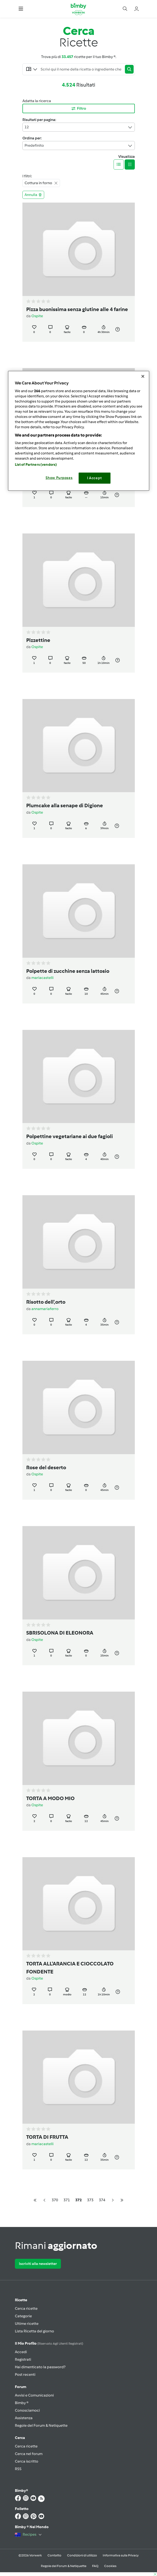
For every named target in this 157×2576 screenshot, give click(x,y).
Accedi (21, 2352)
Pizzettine (38, 640)
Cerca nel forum (28, 2453)
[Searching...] (81, 69)
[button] (21, 9)
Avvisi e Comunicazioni (34, 2395)
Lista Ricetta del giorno (34, 2331)
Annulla (33, 194)
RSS (18, 2469)
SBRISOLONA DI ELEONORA (59, 1633)
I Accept (94, 478)
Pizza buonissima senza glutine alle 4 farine (77, 309)
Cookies (110, 2566)
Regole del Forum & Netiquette (41, 2425)
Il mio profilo (49, 2343)
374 (102, 2200)
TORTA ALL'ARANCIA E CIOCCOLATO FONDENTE (70, 1967)
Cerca (20, 2437)
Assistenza (24, 2418)
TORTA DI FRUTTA (47, 2137)
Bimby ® (22, 2403)
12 (79, 127)
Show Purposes (59, 478)
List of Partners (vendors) (36, 464)
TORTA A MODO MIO (50, 1798)
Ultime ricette (26, 2323)
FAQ (95, 2566)
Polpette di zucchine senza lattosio (67, 971)
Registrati (23, 2359)
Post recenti (25, 2374)
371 (67, 2200)
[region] (78, 431)
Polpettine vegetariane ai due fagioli (69, 1136)
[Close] (143, 376)
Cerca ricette (26, 2308)
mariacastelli (42, 977)
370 (55, 2200)
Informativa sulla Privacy (121, 2555)
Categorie (23, 2316)
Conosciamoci (27, 2410)
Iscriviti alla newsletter (38, 2263)
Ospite (37, 316)
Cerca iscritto (26, 2461)
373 (90, 2200)
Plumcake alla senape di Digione (64, 805)
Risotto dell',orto (45, 1302)
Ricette (21, 2300)
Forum (20, 2387)
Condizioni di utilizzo (82, 2555)
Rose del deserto (46, 1467)
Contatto (54, 2555)
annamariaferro (45, 1309)
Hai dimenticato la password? (40, 2367)
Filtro (78, 108)
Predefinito (79, 145)
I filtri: (27, 176)
